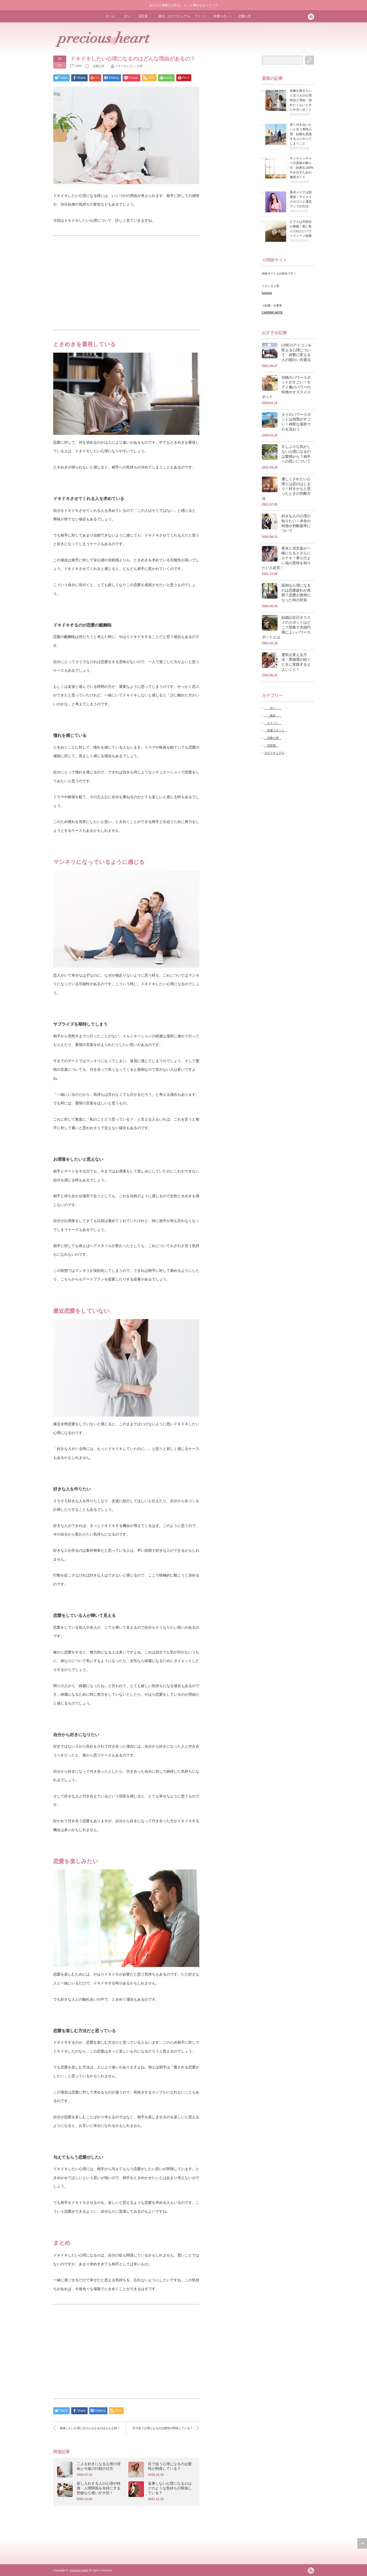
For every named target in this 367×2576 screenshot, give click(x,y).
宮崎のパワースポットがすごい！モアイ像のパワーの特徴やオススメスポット (286, 387)
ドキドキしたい (125, 66)
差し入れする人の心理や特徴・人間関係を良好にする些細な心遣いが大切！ (99, 2488)
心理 (139, 66)
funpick (267, 292)
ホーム (110, 16)
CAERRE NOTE (272, 312)
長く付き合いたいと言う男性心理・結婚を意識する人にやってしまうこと (301, 134)
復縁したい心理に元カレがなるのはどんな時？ (90, 2428)
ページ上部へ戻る (362, 2543)
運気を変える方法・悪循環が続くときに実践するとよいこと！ (296, 662)
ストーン (200, 16)
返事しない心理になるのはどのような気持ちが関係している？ (170, 2488)
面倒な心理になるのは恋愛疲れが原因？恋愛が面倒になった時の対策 (296, 592)
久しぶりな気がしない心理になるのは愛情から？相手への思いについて (296, 453)
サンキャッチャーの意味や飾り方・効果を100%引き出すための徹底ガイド (302, 168)
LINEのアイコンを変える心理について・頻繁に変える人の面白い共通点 (296, 352)
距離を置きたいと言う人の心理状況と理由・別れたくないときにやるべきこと (301, 100)
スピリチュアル (179, 16)
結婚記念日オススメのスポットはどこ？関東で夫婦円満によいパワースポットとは (286, 627)
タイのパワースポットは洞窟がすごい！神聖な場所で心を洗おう (296, 421)
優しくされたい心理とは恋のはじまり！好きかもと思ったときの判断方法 (286, 489)
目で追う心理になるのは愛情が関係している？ (163, 2428)
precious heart (79, 2570)
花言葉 (142, 16)
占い (126, 16)
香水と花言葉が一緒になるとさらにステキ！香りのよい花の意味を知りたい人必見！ (286, 558)
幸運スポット (222, 16)
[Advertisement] (126, 282)
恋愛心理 (243, 16)
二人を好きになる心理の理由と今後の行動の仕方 (99, 2466)
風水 (160, 16)
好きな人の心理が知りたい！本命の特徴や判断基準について (296, 523)
